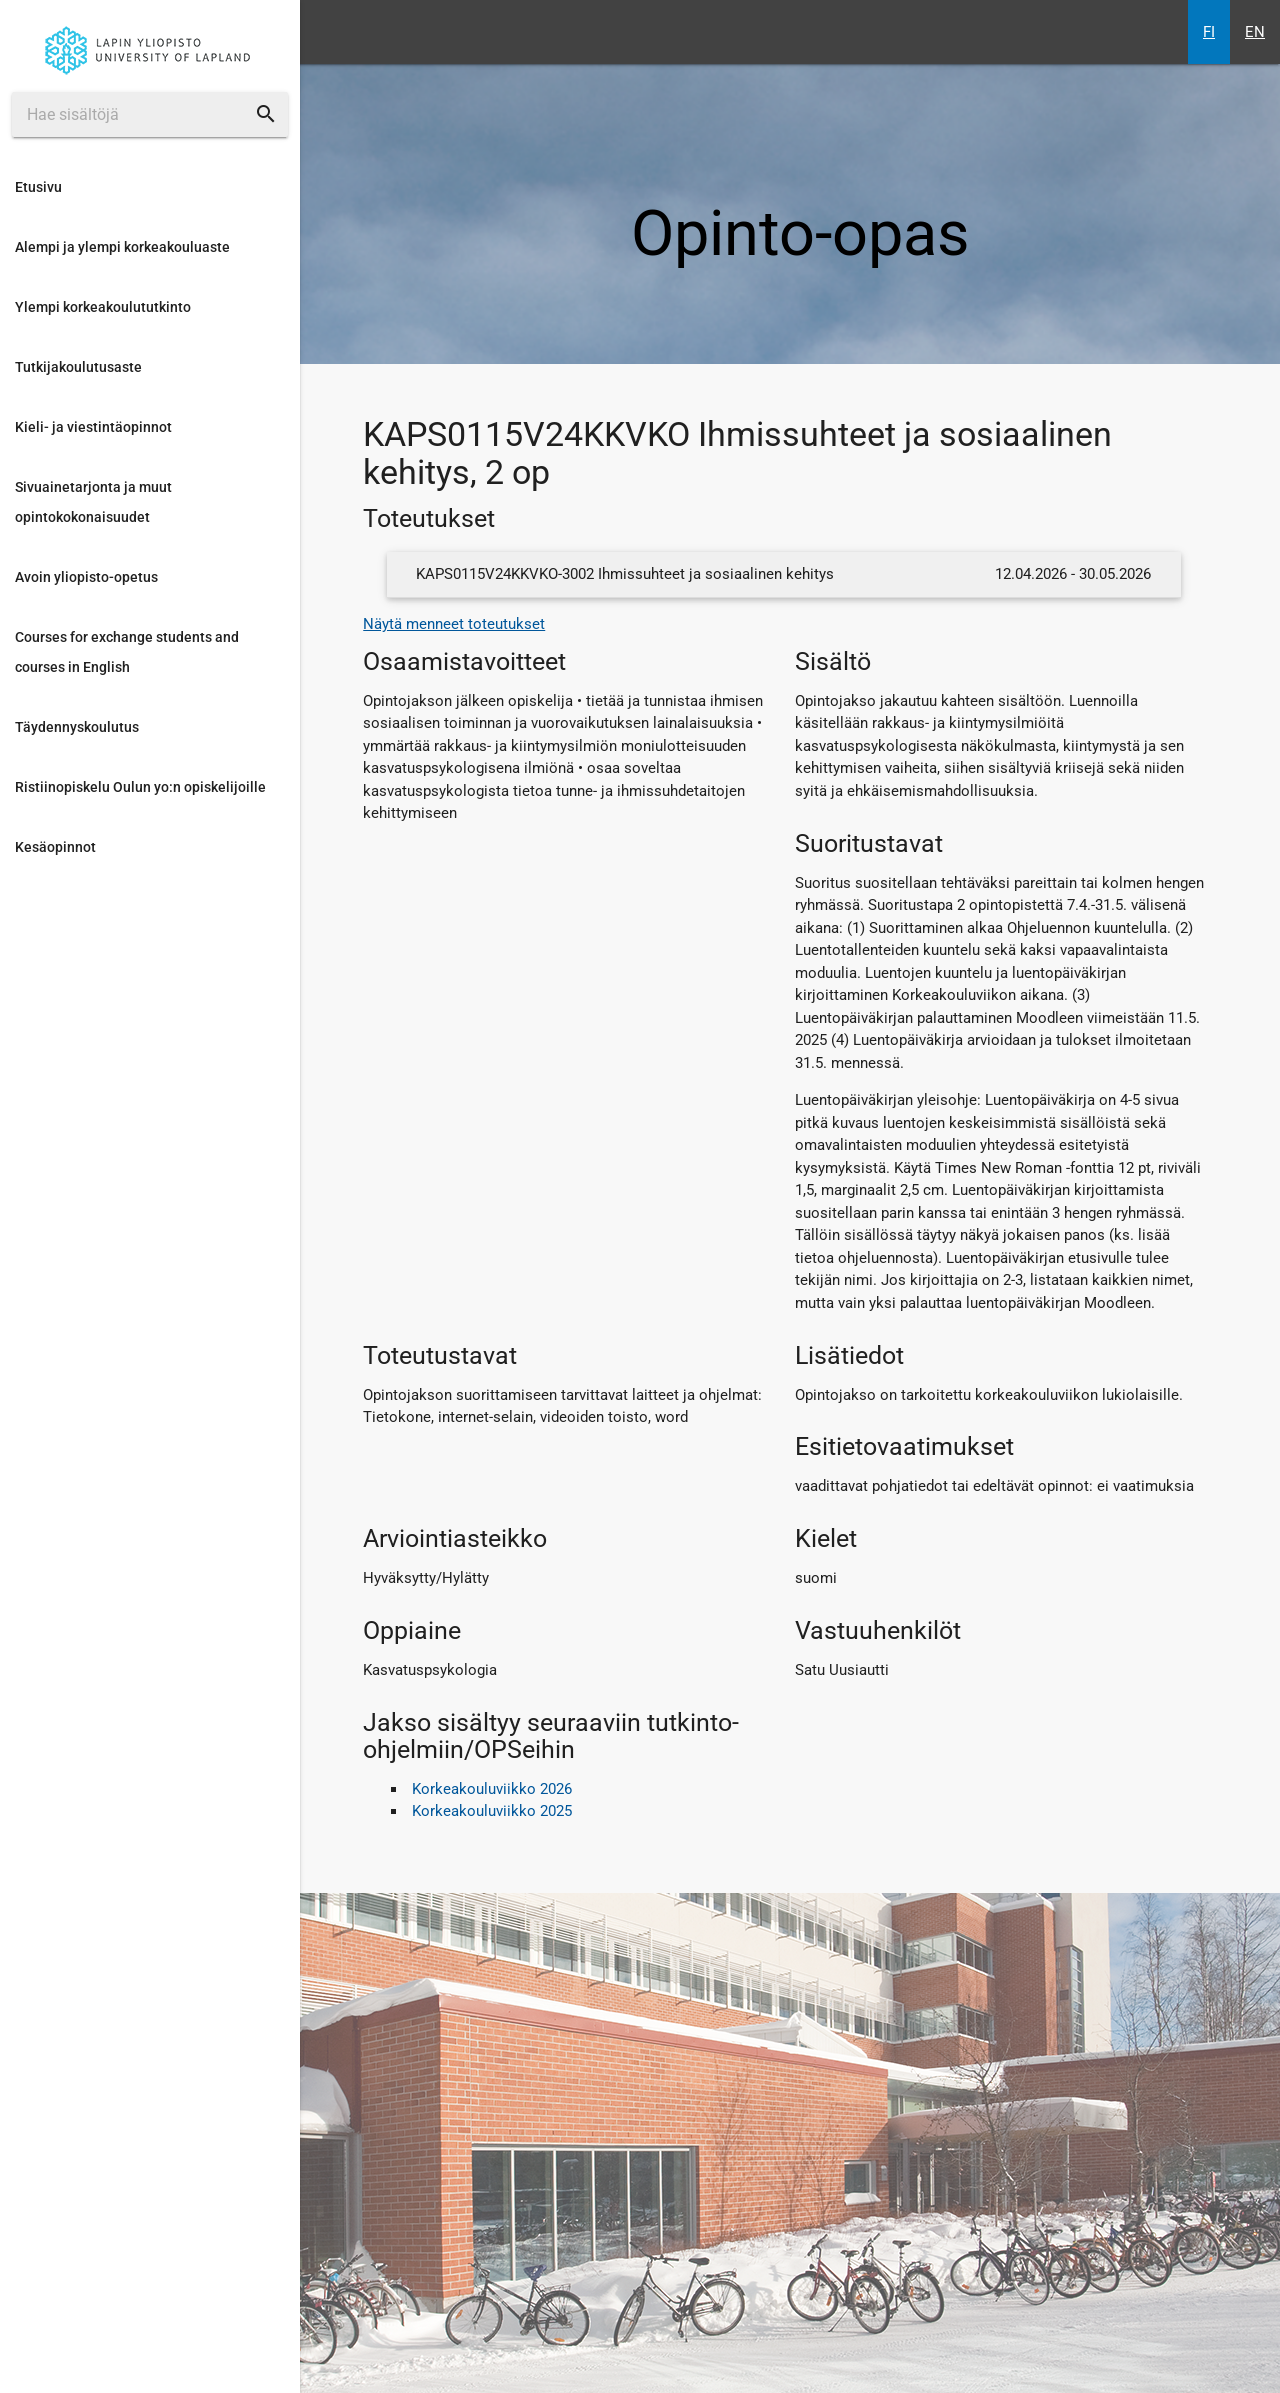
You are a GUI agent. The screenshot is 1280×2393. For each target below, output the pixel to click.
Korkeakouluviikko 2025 (492, 1811)
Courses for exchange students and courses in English (127, 652)
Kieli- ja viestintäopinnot (93, 427)
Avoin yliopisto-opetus (86, 577)
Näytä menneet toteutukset (454, 624)
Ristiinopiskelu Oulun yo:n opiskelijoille (140, 787)
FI (1209, 32)
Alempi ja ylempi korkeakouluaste (122, 247)
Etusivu (38, 187)
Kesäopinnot (55, 847)
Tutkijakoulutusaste (78, 367)
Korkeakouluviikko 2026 (492, 1789)
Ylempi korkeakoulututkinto (103, 307)
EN (1255, 32)
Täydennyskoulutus (77, 727)
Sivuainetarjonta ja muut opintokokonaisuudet (93, 502)
